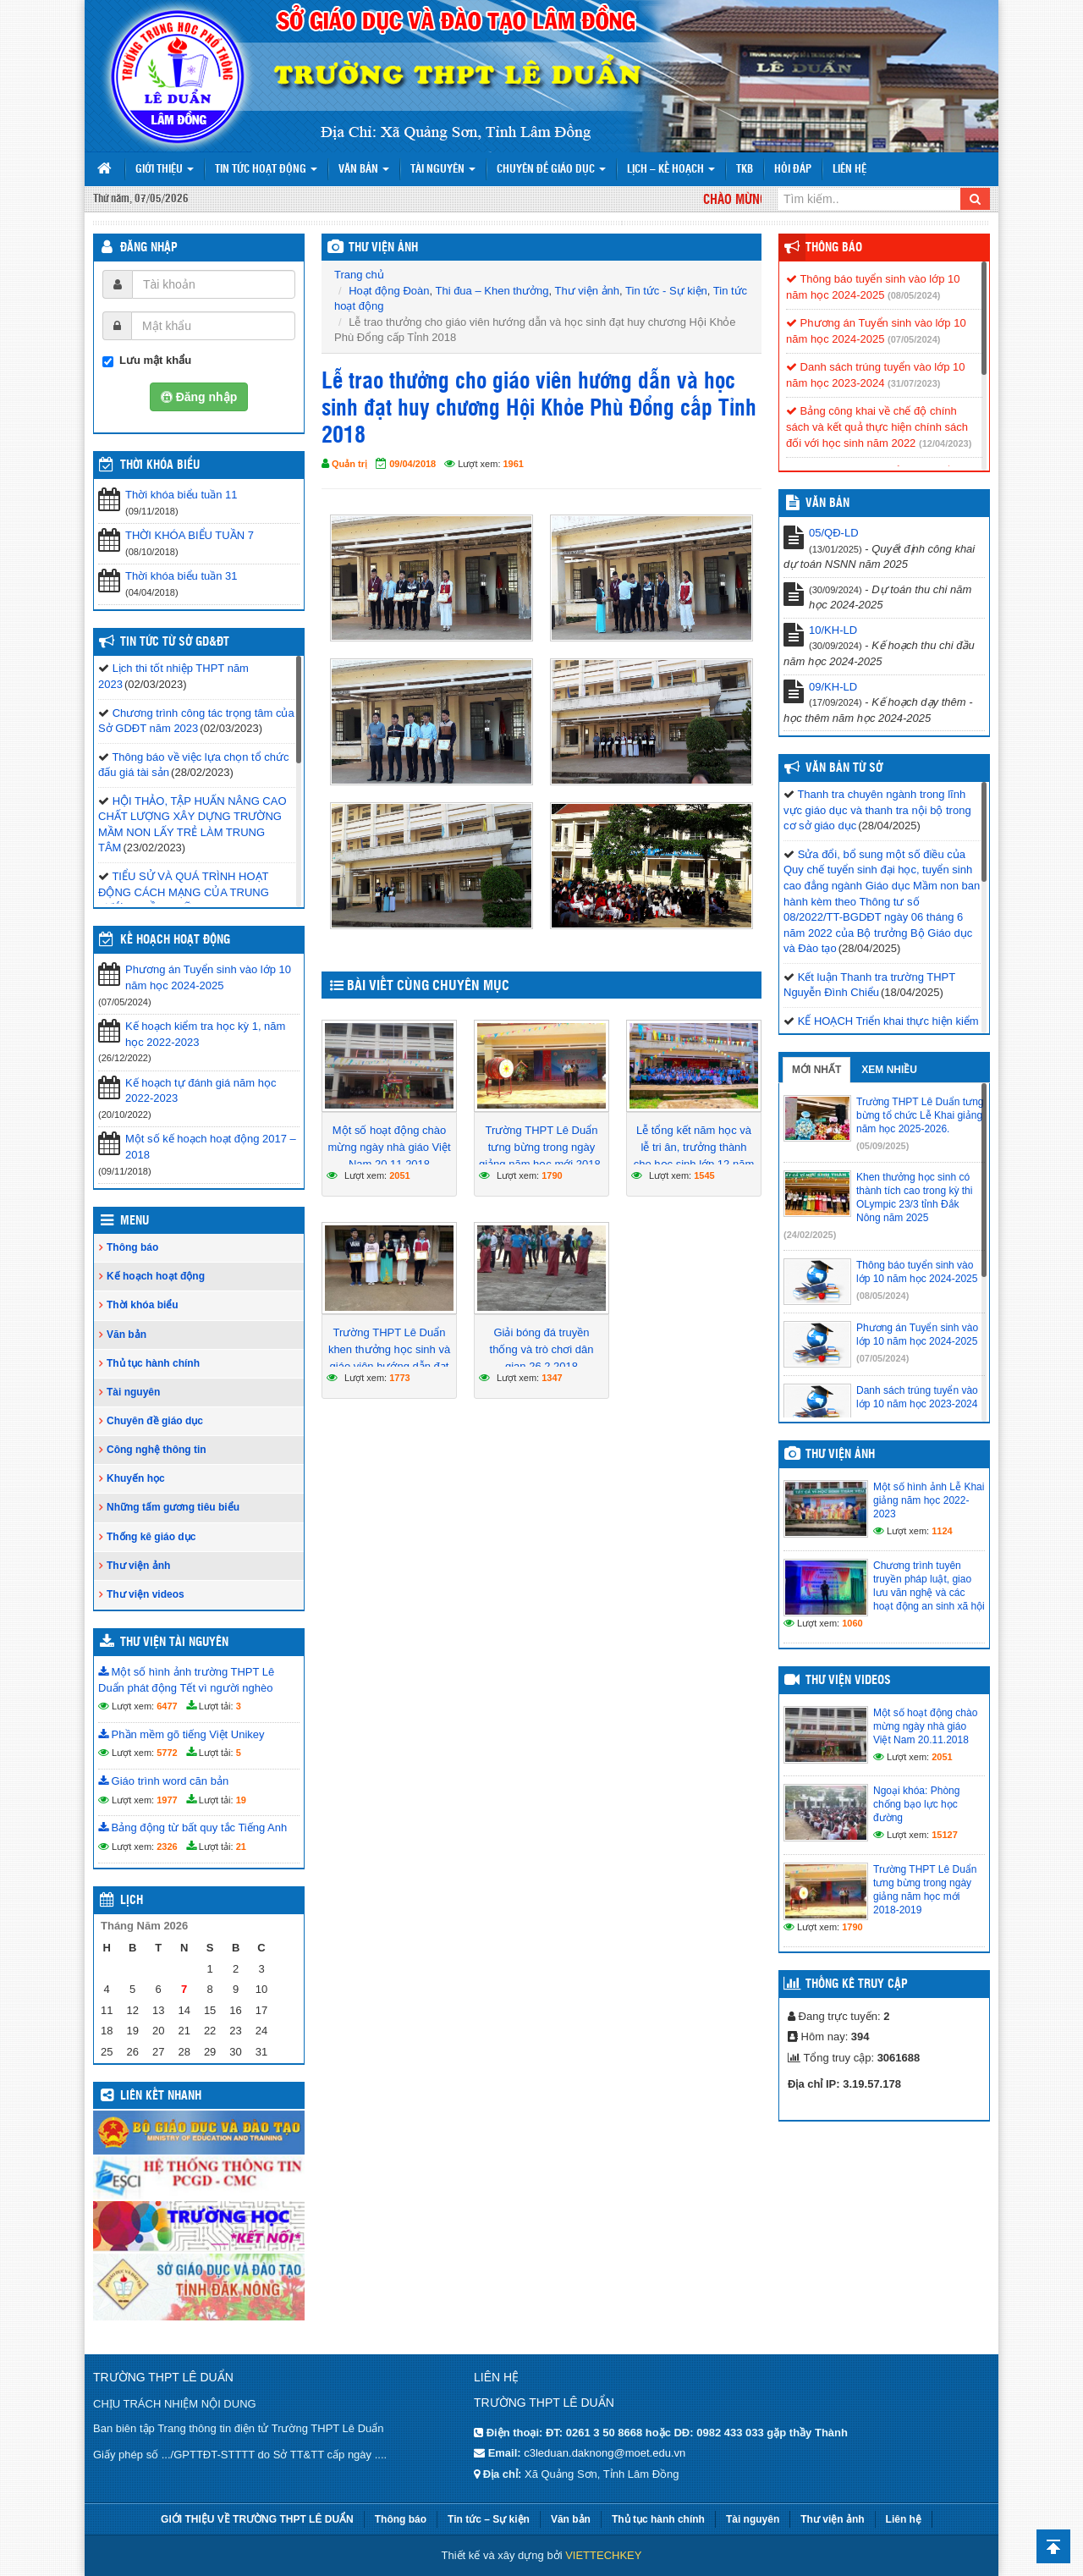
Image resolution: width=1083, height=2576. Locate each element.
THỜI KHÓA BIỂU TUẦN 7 (189, 535)
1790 (552, 1175)
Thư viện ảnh (587, 290)
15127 (945, 1835)
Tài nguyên (443, 169)
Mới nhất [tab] (816, 1070)
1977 (167, 1800)
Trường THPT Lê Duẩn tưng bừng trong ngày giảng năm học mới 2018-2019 (541, 1155)
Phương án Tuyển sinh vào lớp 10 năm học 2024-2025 (208, 977)
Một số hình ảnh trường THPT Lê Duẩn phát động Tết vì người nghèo (186, 1679)
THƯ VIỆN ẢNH (383, 248)
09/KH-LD (833, 686)
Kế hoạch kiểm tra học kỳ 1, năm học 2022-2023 (205, 1034)
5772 (167, 1753)
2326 (167, 1846)
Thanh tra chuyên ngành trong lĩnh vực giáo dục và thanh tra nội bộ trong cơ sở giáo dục (877, 810)
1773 (399, 1378)
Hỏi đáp (792, 169)
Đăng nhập (149, 248)
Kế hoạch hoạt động (175, 940)
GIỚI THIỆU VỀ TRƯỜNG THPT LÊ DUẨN (257, 2519)
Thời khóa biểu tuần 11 (181, 494)
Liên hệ (849, 169)
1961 (513, 464)
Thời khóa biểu (143, 1305)
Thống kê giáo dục (151, 1537)
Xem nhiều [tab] (889, 1070)
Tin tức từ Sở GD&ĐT (174, 642)
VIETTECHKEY (603, 2555)
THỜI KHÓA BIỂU (160, 465)
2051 (399, 1175)
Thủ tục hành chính (153, 1363)
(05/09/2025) (882, 1146)
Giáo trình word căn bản (163, 1781)
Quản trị (349, 464)
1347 (552, 1378)
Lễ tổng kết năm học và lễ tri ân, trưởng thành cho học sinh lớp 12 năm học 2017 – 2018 (694, 1155)
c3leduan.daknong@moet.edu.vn (604, 2453)
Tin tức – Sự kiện (489, 2519)
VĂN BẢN (827, 503)
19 (241, 1800)
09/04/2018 (412, 464)
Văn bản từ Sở (843, 768)
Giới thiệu (164, 169)
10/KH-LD (833, 630)
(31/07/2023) (914, 383)
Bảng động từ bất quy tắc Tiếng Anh (192, 1827)
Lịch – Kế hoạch (671, 169)
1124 (942, 1531)
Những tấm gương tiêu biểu (173, 1507)
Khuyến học (136, 1478)
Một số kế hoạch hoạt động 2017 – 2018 (210, 1146)
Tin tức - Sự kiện (666, 290)
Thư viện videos (145, 1594)
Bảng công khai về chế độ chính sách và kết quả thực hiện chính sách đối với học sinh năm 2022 (877, 427)
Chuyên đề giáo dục (551, 169)
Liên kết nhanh (160, 2096)
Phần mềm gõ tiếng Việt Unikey (181, 1734)
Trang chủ (359, 274)
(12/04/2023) (945, 443)
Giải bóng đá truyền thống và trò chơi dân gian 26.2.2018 (542, 1349)
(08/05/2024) (914, 295)
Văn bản (363, 169)
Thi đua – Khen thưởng (491, 290)
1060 (852, 1623)
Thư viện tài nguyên (174, 1643)
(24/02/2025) (809, 1235)
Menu (134, 1221)
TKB (744, 169)
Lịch (131, 1901)
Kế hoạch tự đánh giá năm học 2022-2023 (200, 1090)
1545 (704, 1175)
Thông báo (132, 1247)
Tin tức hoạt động (266, 169)
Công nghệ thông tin (156, 1450)
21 (241, 1846)
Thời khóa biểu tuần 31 (181, 576)
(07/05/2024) (914, 339)
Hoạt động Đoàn (389, 290)
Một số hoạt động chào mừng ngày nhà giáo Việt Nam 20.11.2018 (388, 1147)
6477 (167, 1706)
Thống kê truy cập (856, 1984)
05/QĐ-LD (834, 532)
